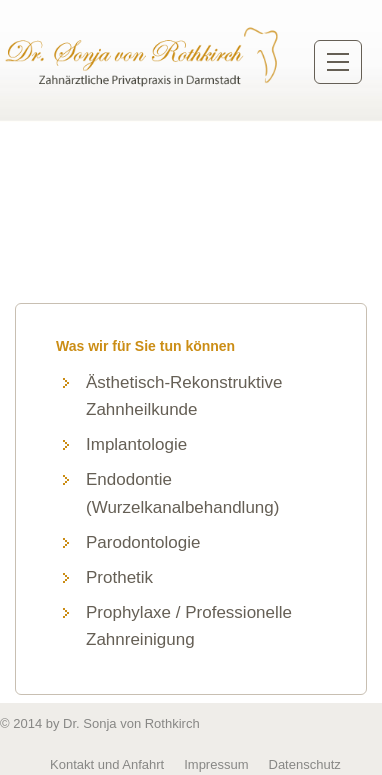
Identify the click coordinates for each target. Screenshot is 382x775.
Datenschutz (305, 764)
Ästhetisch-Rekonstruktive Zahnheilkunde (184, 396)
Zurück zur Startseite (143, 56)
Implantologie (136, 444)
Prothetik (119, 577)
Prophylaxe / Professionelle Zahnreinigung (189, 626)
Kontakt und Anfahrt (107, 764)
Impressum (216, 764)
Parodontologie (143, 542)
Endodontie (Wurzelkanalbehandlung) (182, 493)
